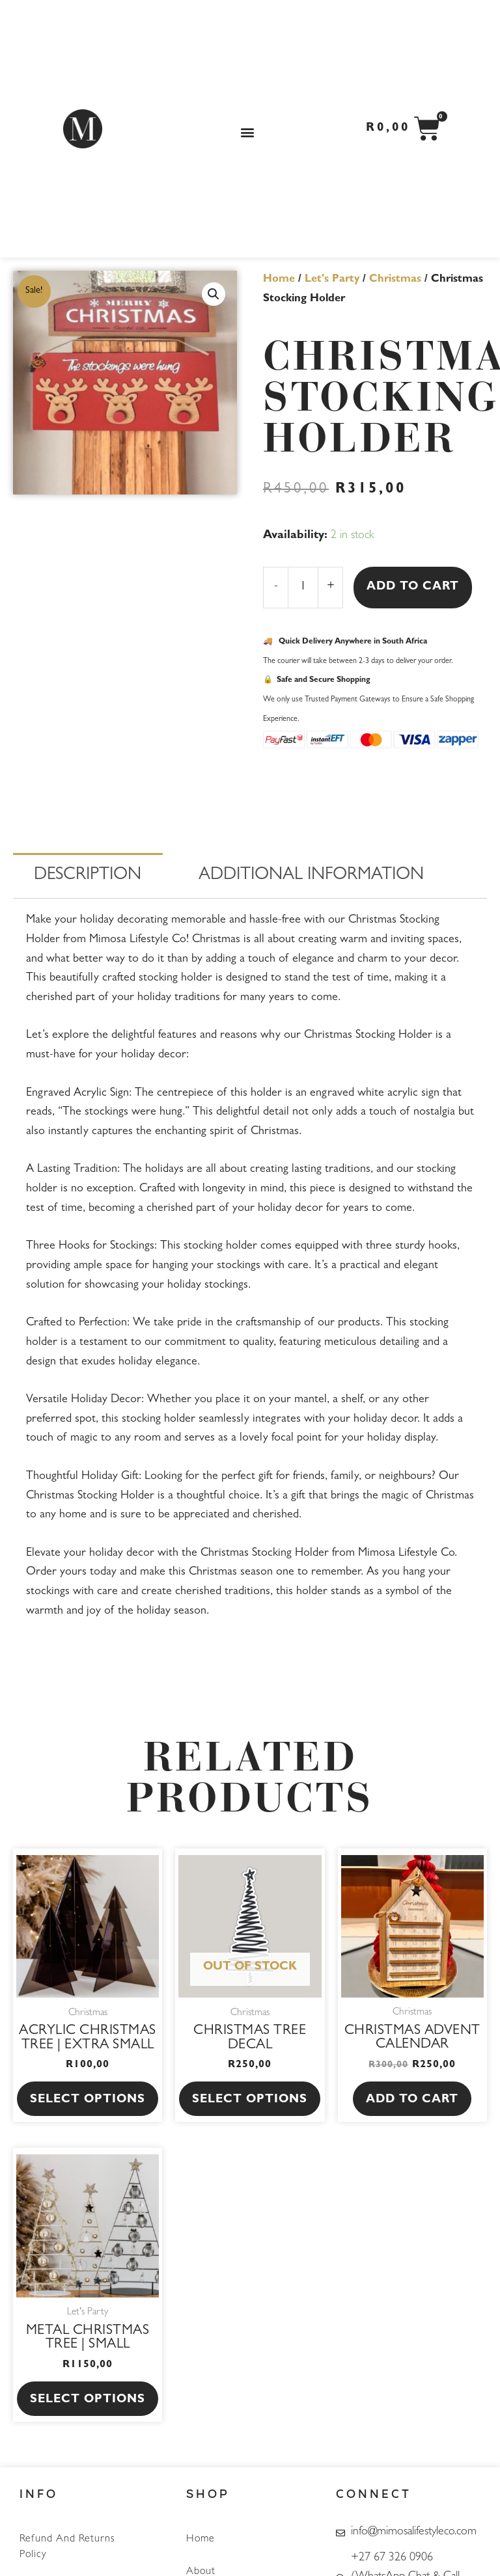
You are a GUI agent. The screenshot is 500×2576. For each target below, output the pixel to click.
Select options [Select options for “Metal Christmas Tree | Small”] (87, 2400)
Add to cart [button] (412, 2100)
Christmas (395, 280)
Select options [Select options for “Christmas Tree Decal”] (249, 2100)
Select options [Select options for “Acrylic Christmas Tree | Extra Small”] (87, 2100)
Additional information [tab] (311, 876)
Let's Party (332, 280)
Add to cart (413, 587)
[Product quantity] (303, 587)
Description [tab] (87, 876)
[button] (247, 131)
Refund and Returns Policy (67, 2547)
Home (279, 280)
